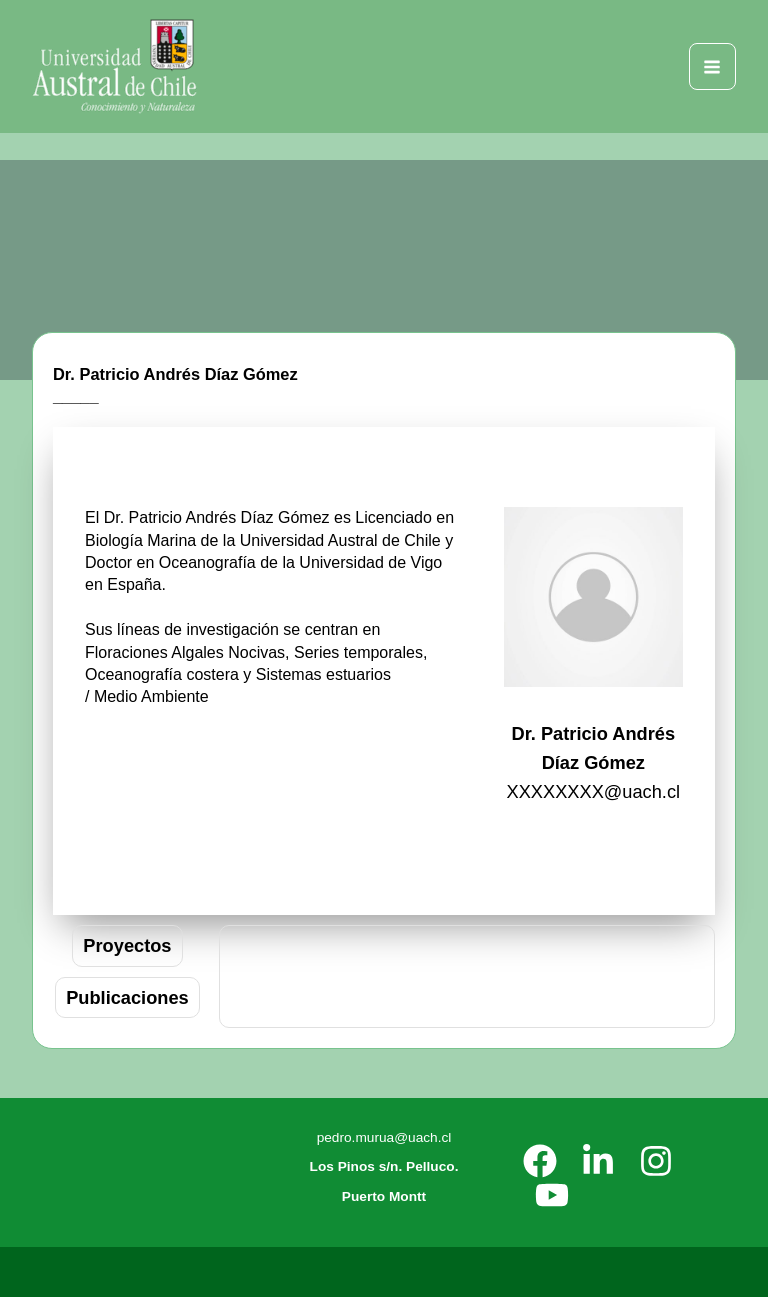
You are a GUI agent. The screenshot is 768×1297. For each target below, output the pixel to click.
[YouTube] (552, 1195)
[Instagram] (656, 1161)
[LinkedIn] (598, 1161)
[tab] (127, 945)
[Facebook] (540, 1161)
